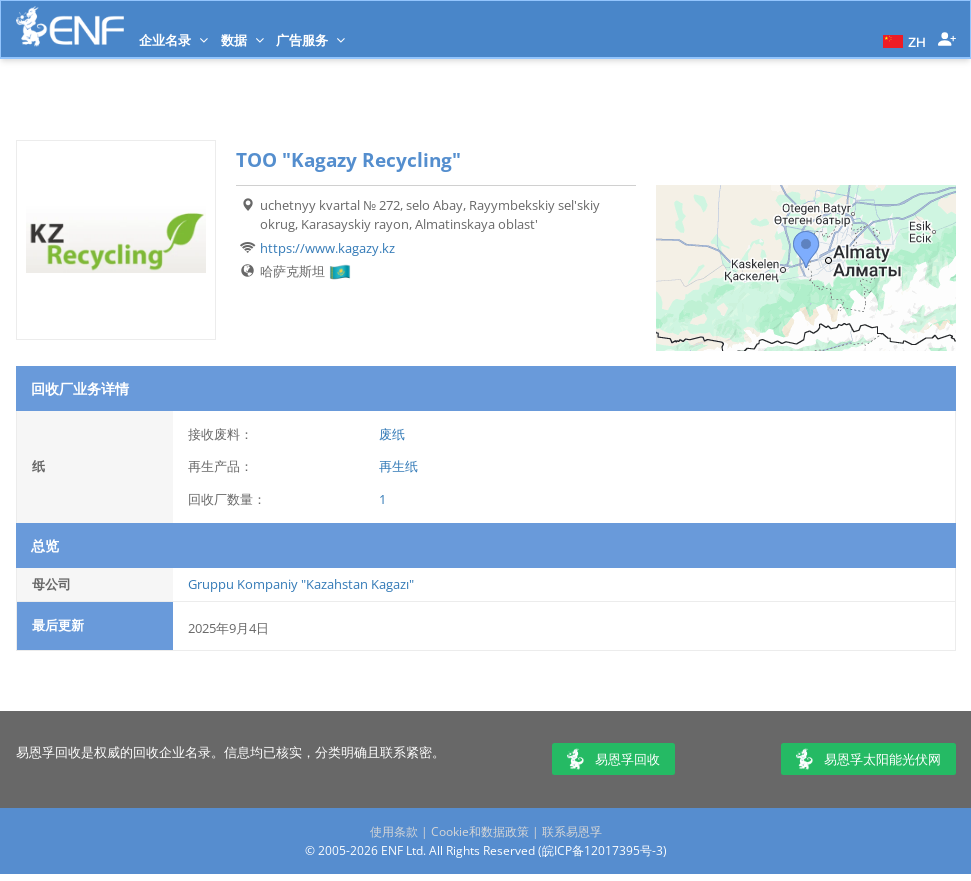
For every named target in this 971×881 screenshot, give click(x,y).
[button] (902, 40)
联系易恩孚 (572, 831)
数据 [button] (242, 40)
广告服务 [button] (310, 40)
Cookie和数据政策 (480, 831)
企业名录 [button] (173, 40)
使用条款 (394, 831)
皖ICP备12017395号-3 (602, 850)
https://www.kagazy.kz (327, 248)
